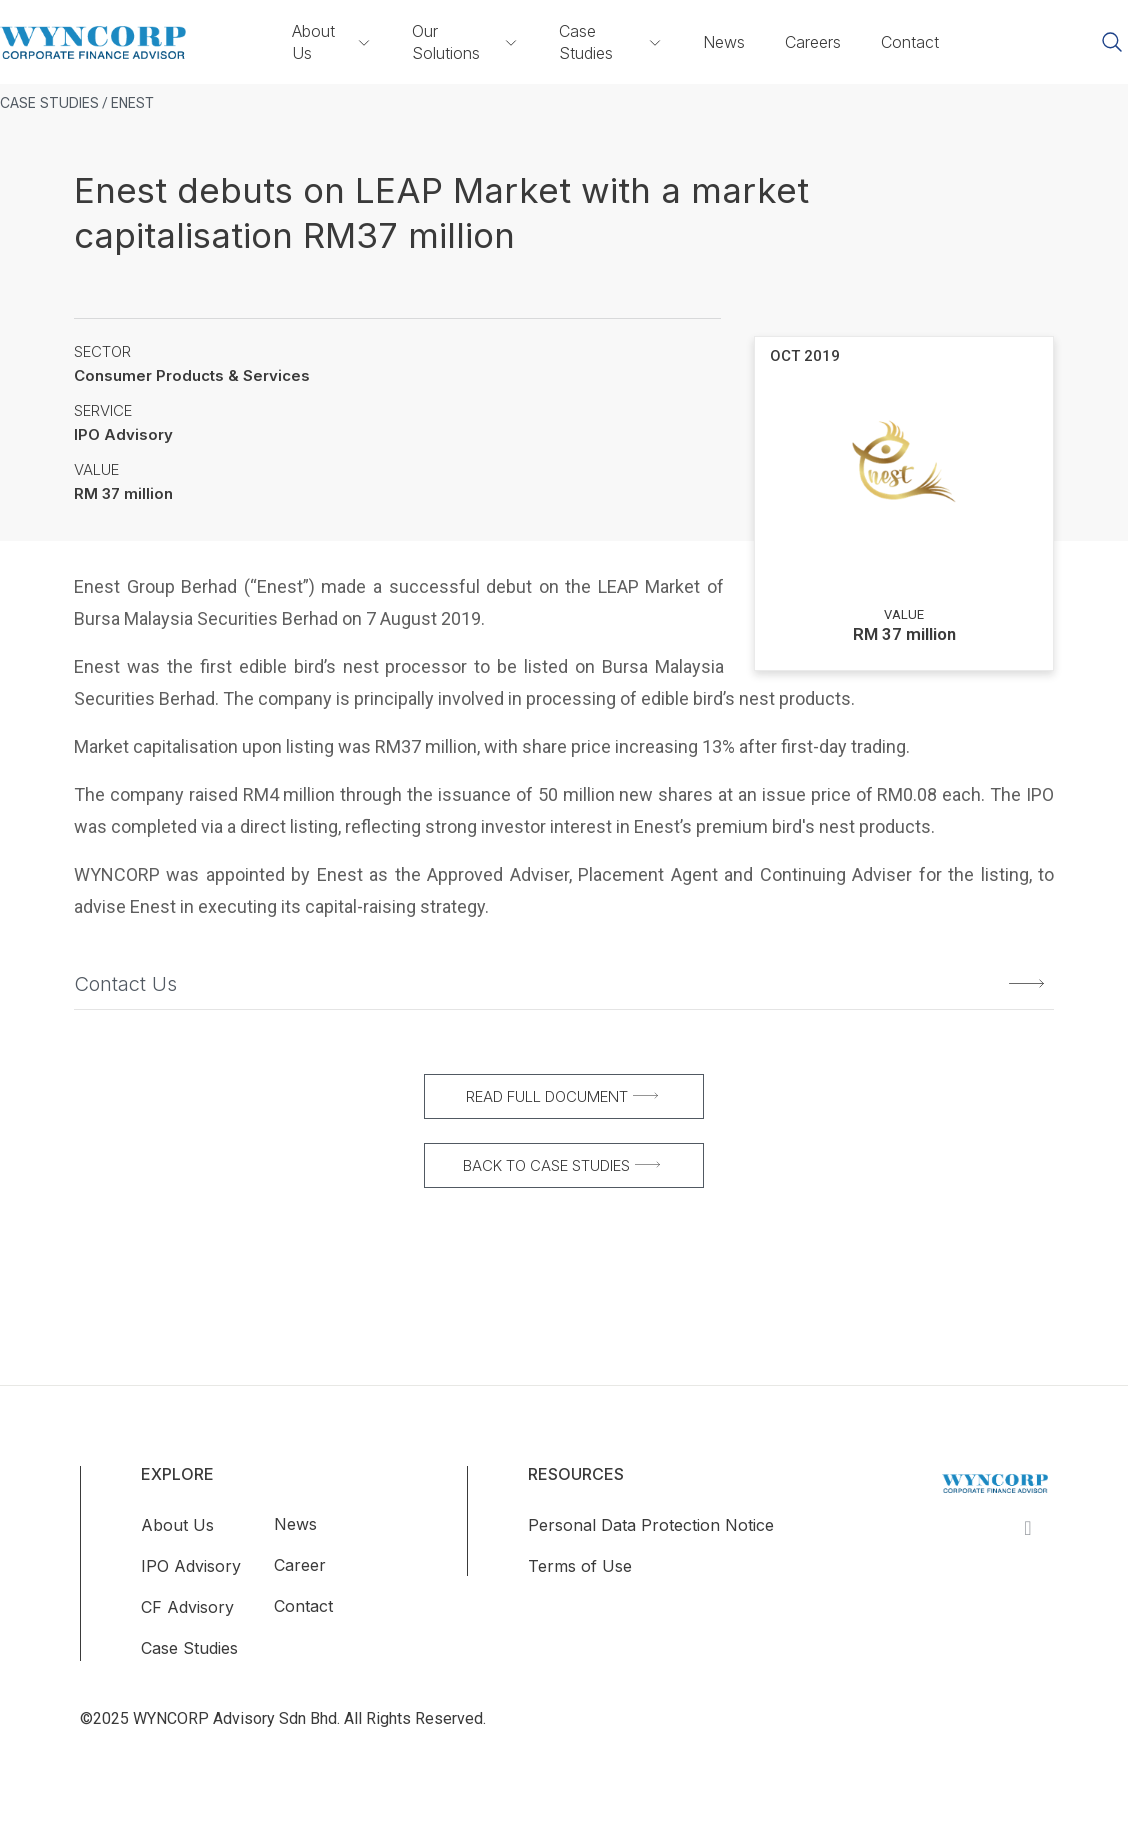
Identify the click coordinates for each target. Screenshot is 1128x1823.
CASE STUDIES (49, 102)
